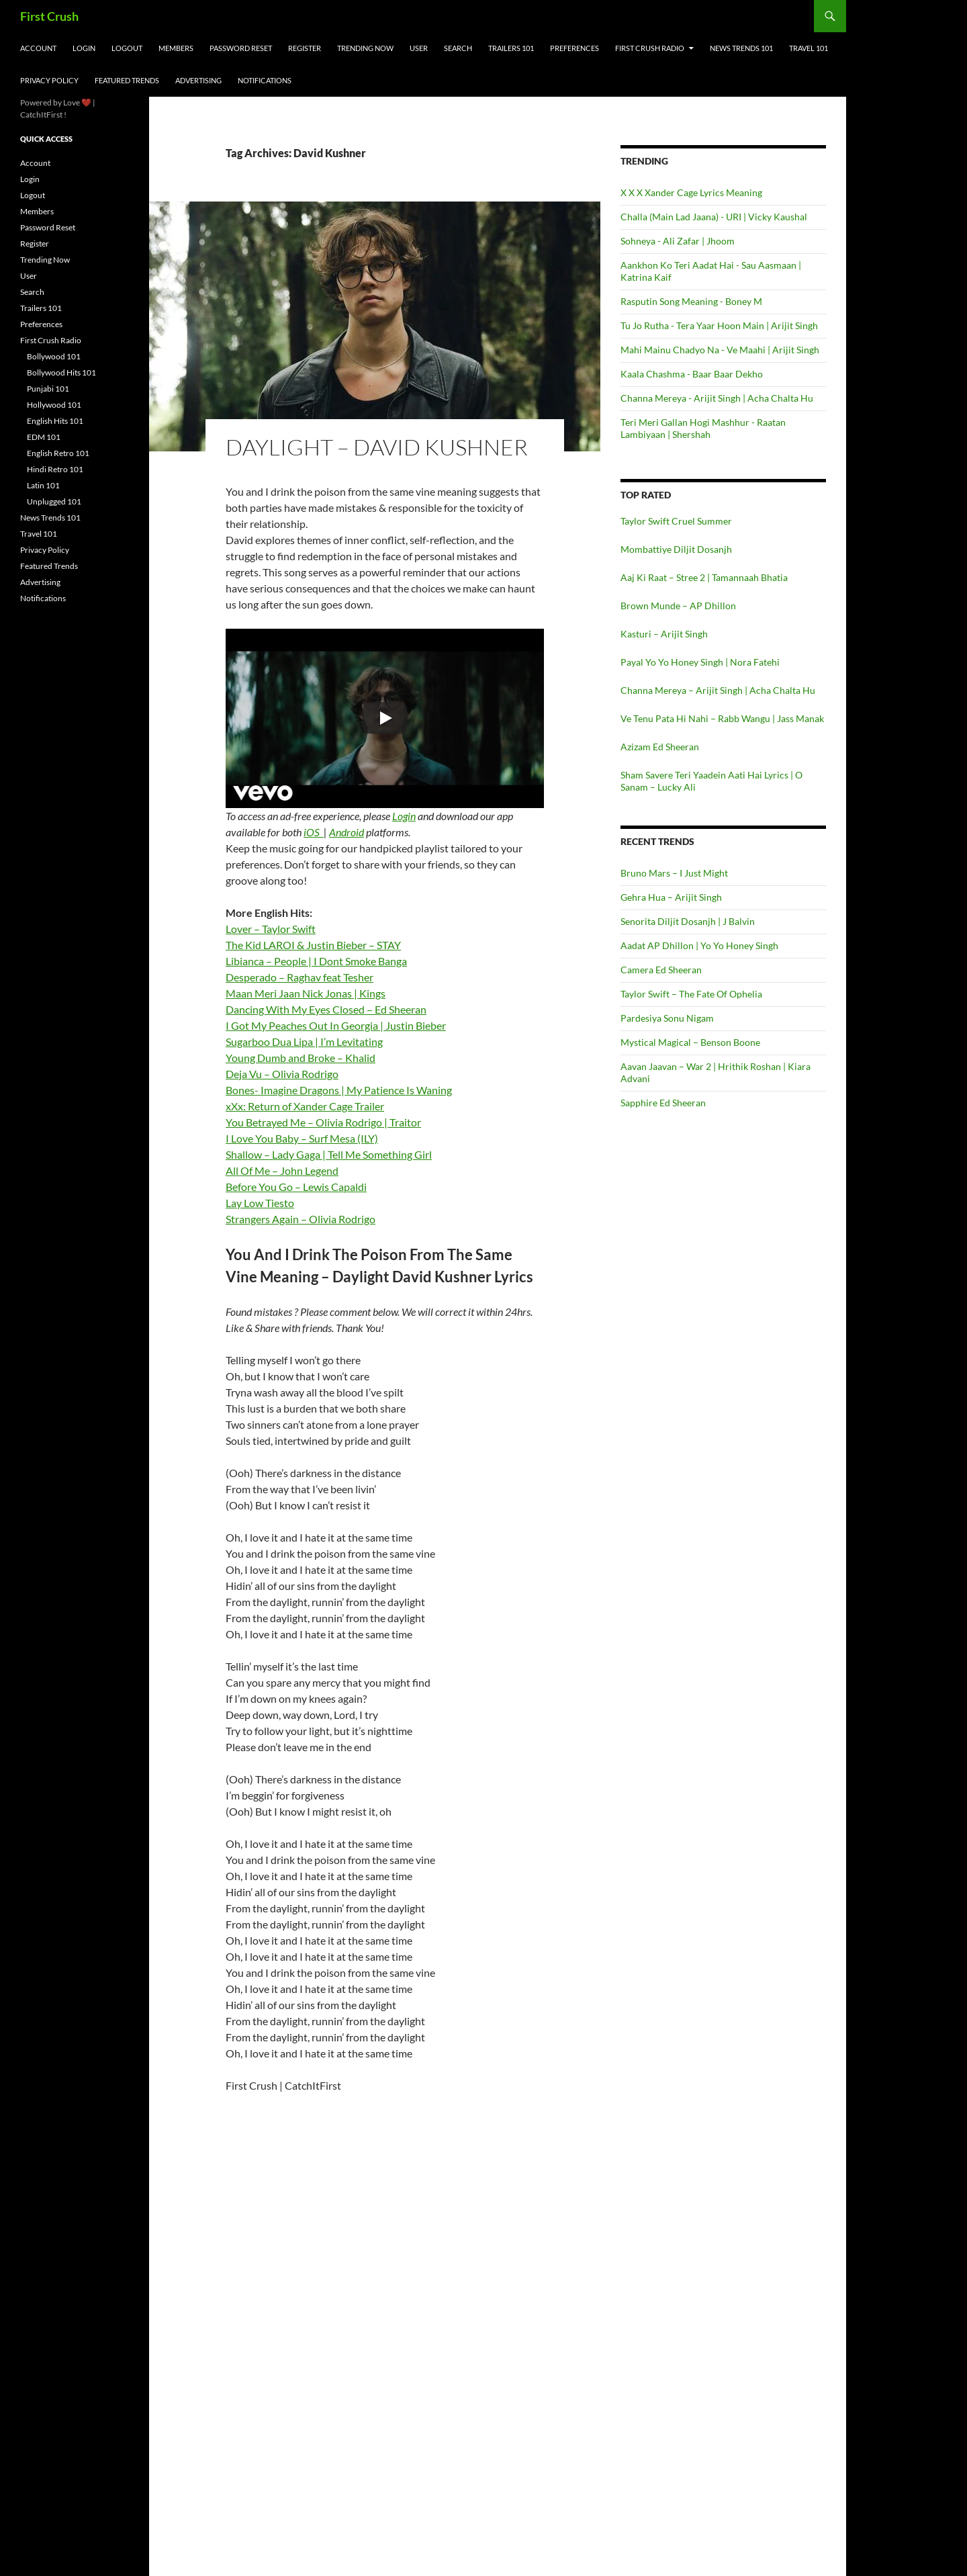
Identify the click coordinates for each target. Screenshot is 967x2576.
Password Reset (241, 48)
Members (175, 48)
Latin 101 (43, 485)
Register (304, 48)
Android (346, 832)
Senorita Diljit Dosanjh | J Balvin (687, 921)
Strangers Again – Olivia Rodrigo (300, 1218)
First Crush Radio (649, 48)
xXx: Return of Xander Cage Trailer (305, 1106)
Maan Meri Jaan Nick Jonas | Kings (305, 993)
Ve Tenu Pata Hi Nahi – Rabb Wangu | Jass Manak (722, 718)
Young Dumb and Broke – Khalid (300, 1057)
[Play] (385, 718)
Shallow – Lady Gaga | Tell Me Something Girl (329, 1154)
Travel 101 (808, 48)
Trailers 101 (511, 48)
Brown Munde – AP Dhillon (678, 605)
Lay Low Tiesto (260, 1202)
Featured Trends (127, 80)
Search (458, 48)
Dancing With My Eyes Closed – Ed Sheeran (326, 1009)
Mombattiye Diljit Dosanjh (676, 549)
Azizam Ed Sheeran (659, 746)
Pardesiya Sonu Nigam (667, 1018)
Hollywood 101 (54, 405)
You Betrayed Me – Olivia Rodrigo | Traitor (323, 1122)
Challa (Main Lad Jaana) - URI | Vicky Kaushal (713, 216)
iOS (314, 832)
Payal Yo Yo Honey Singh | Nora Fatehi (700, 662)
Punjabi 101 (48, 389)
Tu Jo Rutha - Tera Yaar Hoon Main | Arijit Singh (719, 325)
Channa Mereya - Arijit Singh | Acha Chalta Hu (716, 398)
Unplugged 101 (54, 501)
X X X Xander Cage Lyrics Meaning (691, 192)
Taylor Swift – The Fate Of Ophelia (691, 994)
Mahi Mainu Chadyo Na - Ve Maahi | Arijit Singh (719, 349)
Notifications (264, 80)
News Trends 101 (741, 48)
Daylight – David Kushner (377, 447)
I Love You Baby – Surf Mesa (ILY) (302, 1138)
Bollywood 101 (54, 356)
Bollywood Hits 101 (61, 372)
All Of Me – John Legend (282, 1170)
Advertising (198, 80)
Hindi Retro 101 (55, 469)
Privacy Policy (49, 80)
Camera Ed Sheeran (661, 969)
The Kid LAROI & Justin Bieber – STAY (313, 944)
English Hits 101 (55, 421)
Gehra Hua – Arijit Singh (671, 897)
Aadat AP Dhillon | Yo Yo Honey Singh (699, 945)
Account (38, 48)
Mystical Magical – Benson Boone (690, 1042)
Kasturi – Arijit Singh (664, 633)
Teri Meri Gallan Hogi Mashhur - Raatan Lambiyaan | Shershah (703, 428)
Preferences (574, 48)
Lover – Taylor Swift (271, 928)
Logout (126, 48)
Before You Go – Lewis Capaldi (296, 1186)
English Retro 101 (58, 453)
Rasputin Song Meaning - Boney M (691, 301)
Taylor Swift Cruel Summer (676, 521)
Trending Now (365, 48)
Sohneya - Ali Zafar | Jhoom (677, 241)
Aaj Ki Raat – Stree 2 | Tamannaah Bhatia (704, 577)
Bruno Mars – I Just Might (674, 873)
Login (84, 48)
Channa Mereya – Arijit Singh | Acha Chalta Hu (717, 690)
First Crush (49, 16)
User (419, 48)
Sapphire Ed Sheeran (663, 1102)
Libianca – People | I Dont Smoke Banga (316, 960)
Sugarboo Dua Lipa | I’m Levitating (304, 1041)
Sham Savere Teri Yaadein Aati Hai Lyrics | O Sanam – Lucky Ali (711, 781)
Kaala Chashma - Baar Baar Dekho (691, 374)
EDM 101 (43, 437)
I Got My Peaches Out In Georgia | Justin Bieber (336, 1025)
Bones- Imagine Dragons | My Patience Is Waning (339, 1089)
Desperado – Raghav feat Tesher (299, 977)
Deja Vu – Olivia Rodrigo (282, 1073)
